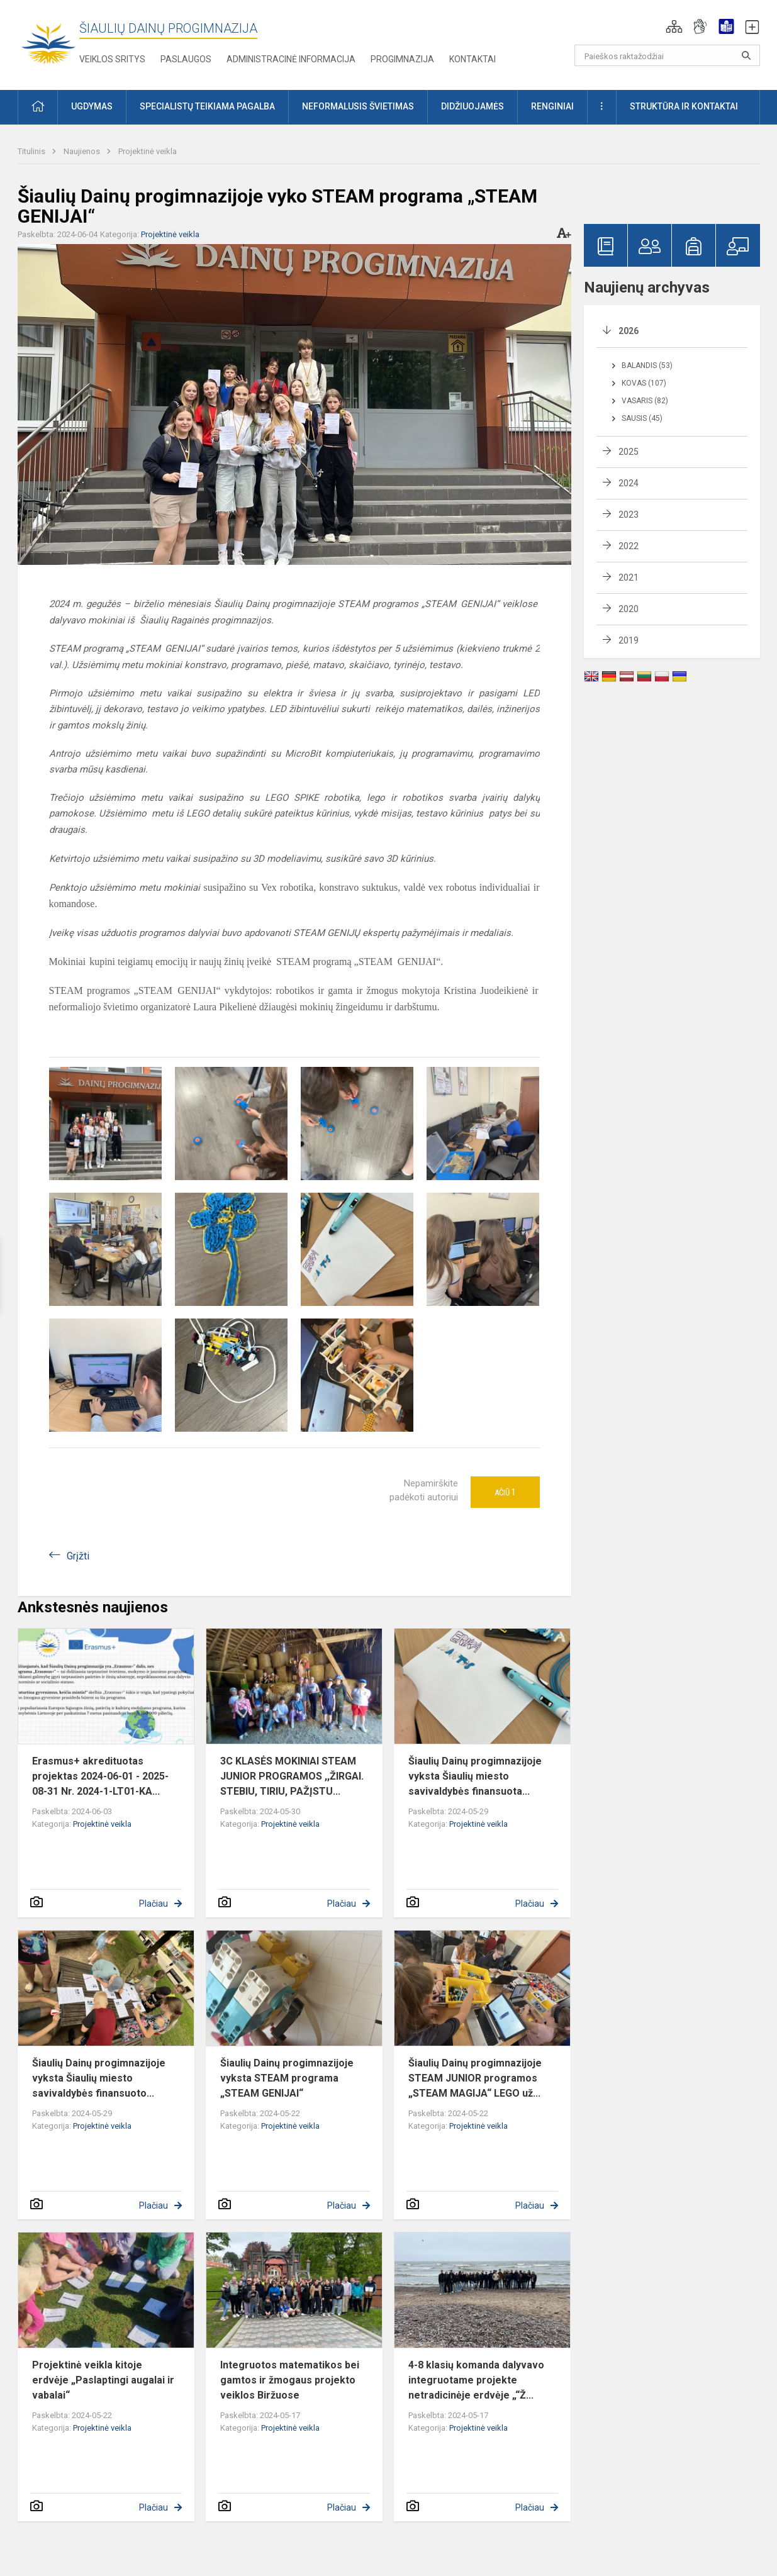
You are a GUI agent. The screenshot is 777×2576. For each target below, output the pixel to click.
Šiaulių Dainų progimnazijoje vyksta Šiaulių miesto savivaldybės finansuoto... (98, 2078)
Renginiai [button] (552, 106)
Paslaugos (185, 59)
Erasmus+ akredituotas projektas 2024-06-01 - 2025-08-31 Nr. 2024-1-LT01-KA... (100, 1776)
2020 (628, 609)
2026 (628, 331)
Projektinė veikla (147, 151)
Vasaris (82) (645, 400)
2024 (628, 483)
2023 (628, 515)
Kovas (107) (644, 383)
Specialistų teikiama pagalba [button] (207, 106)
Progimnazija (402, 59)
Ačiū (505, 1492)
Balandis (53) (647, 365)
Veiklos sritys (112, 59)
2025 (628, 452)
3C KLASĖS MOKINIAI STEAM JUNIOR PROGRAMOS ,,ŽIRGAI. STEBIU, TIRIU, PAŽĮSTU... (292, 1776)
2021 (628, 577)
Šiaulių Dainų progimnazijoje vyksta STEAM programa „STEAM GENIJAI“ (287, 2078)
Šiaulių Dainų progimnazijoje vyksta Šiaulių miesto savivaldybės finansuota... (475, 1776)
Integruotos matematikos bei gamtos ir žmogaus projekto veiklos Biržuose (289, 2380)
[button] (674, 26)
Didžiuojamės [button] (472, 106)
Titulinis (32, 151)
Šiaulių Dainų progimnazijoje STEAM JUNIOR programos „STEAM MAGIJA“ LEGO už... (475, 2078)
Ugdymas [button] (92, 106)
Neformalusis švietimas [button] (358, 106)
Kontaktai (472, 59)
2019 (628, 640)
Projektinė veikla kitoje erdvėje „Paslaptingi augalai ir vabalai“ (103, 2380)
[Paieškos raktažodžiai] (667, 55)
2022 (628, 546)
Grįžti (78, 1556)
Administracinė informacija (290, 59)
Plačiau (153, 1904)
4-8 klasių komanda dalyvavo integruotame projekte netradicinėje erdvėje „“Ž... (476, 2380)
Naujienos (83, 151)
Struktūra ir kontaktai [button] (684, 106)
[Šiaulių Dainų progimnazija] (48, 42)
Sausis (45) (642, 418)
